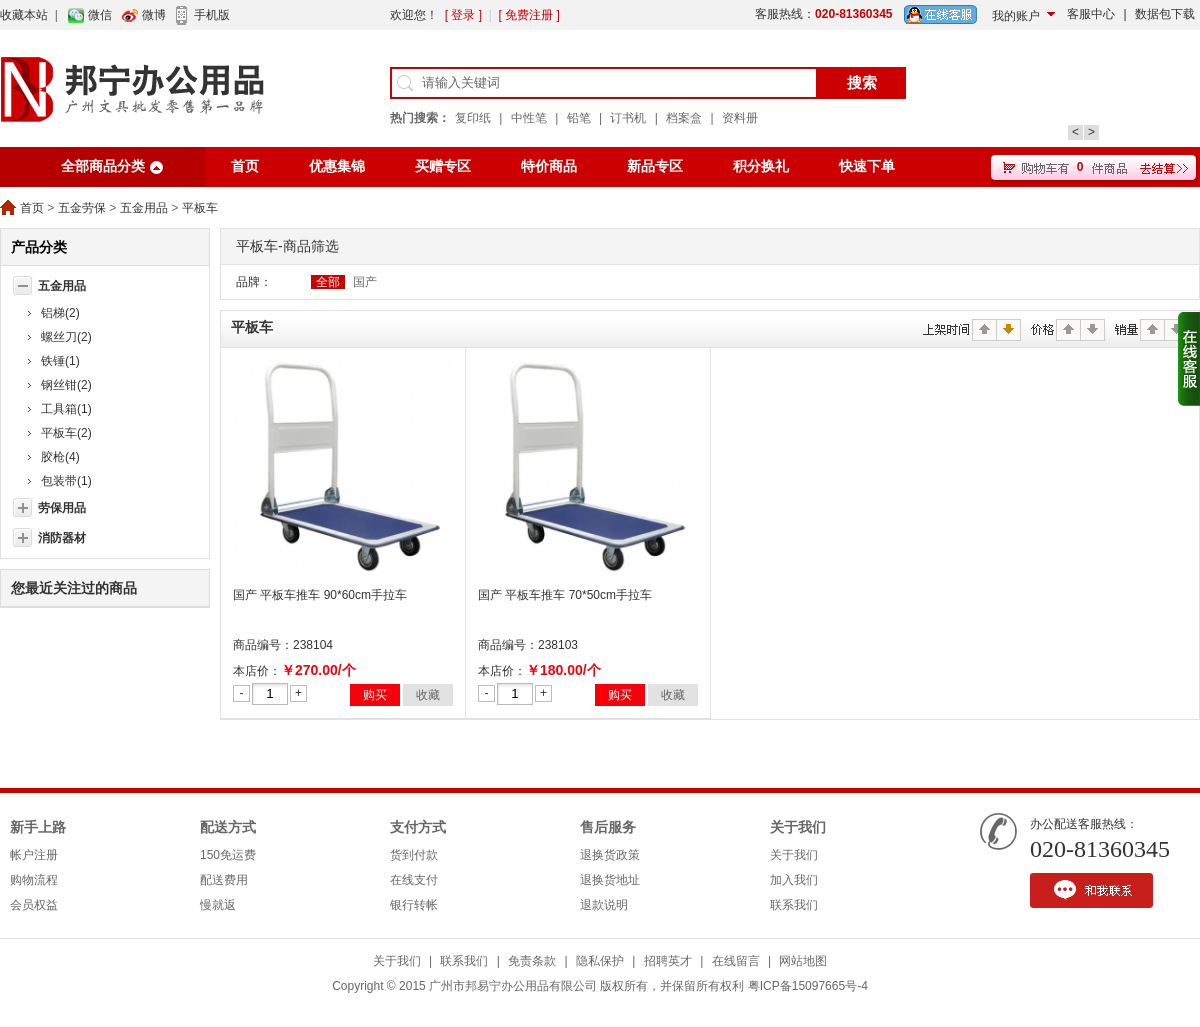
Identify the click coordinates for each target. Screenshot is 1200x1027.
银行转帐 (414, 905)
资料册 (740, 118)
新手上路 (38, 827)
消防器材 (62, 538)
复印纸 (473, 118)
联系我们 (794, 905)
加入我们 (794, 880)
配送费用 (224, 880)
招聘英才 (668, 961)
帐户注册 (34, 855)
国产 (365, 282)
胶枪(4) (60, 457)
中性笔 (529, 118)
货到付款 (414, 855)
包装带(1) (66, 481)
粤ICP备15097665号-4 (808, 986)
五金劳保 (82, 208)
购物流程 (34, 880)
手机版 (212, 15)
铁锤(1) (60, 361)
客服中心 (1091, 14)
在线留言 (736, 961)
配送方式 (228, 827)
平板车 (200, 208)
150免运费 (228, 855)
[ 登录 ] (463, 15)
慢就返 (218, 905)
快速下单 (867, 166)
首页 (245, 166)
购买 (375, 695)
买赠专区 (443, 166)
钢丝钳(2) (66, 385)
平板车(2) (66, 433)
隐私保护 (600, 961)
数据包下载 (1165, 14)
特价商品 (549, 166)
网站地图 (803, 961)
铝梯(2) (60, 313)
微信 (100, 15)
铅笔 (579, 118)
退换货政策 (610, 855)
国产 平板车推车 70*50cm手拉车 (565, 595)
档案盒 (684, 118)
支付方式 (418, 827)
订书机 (628, 118)
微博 (154, 15)
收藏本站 (24, 15)
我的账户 (1016, 16)
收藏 (428, 695)
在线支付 (414, 880)
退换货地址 (610, 880)
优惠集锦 (337, 166)
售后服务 (608, 827)
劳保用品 (62, 508)
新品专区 (655, 166)
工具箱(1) (66, 409)
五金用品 (144, 208)
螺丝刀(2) (66, 337)
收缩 (1189, 359)
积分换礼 (761, 166)
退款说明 (604, 905)
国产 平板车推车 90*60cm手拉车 (320, 595)
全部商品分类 (103, 166)
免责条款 (532, 961)
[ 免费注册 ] (528, 15)
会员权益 (34, 905)
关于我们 (798, 827)
